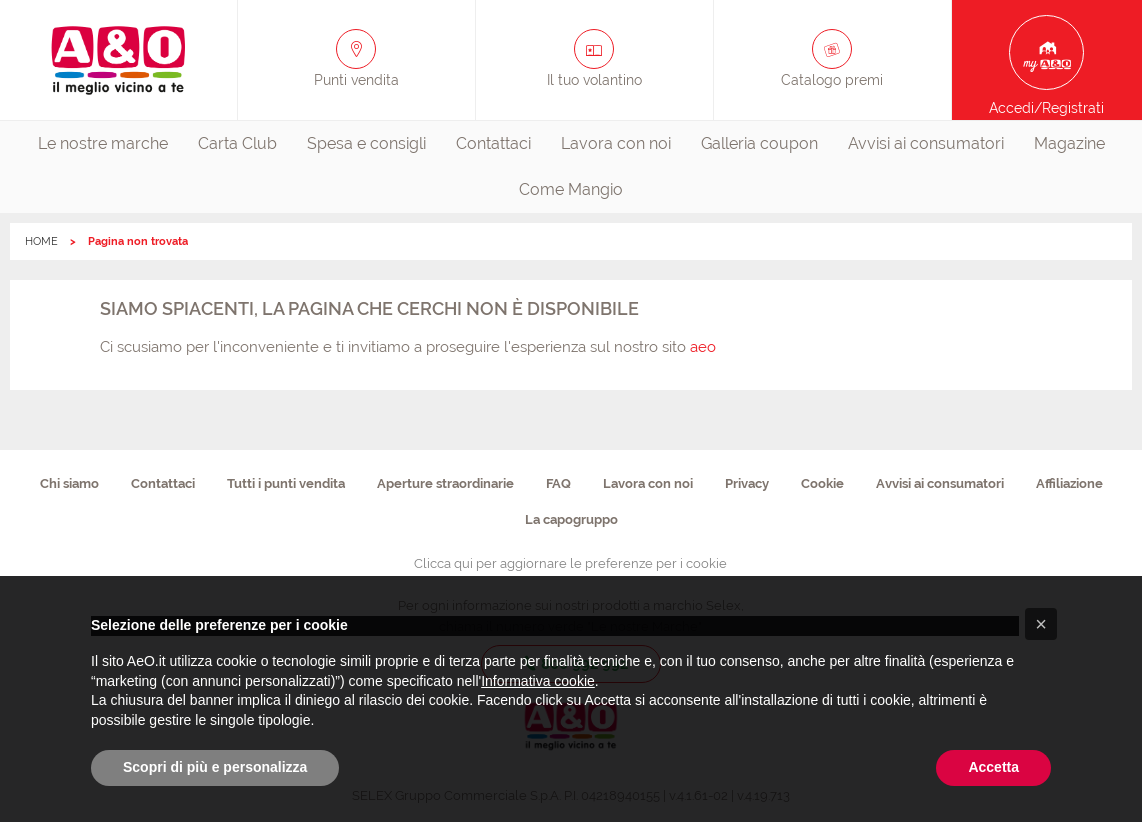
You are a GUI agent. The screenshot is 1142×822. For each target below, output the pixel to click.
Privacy (747, 483)
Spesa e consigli (366, 143)
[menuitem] (103, 144)
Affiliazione (1069, 483)
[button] (1041, 624)
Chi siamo (69, 483)
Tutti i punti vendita (286, 483)
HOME (41, 241)
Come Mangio (571, 189)
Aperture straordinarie (445, 483)
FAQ (558, 483)
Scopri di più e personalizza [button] (215, 767)
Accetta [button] (993, 767)
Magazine (1069, 143)
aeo (703, 347)
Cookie (822, 483)
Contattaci (493, 143)
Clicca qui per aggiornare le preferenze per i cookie (570, 563)
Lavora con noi (616, 143)
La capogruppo (571, 519)
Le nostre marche (103, 143)
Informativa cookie (538, 681)
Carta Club (237, 143)
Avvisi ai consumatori (926, 143)
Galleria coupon (759, 143)
